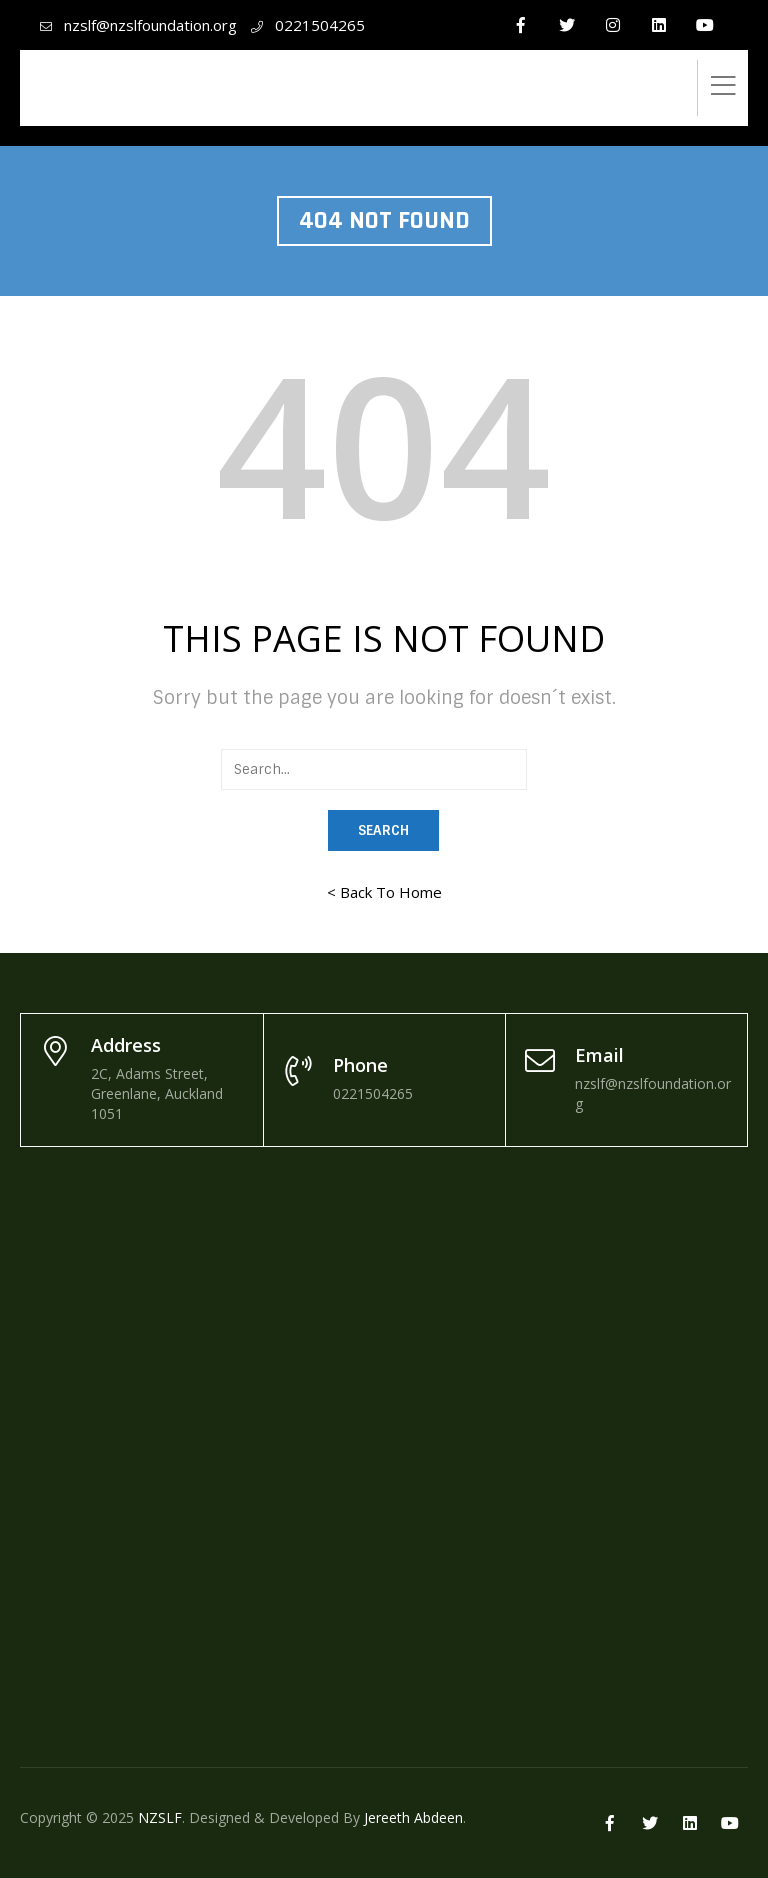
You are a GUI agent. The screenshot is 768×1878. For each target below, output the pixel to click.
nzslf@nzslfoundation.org (150, 25)
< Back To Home (384, 892)
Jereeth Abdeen (413, 1817)
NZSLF (160, 1817)
